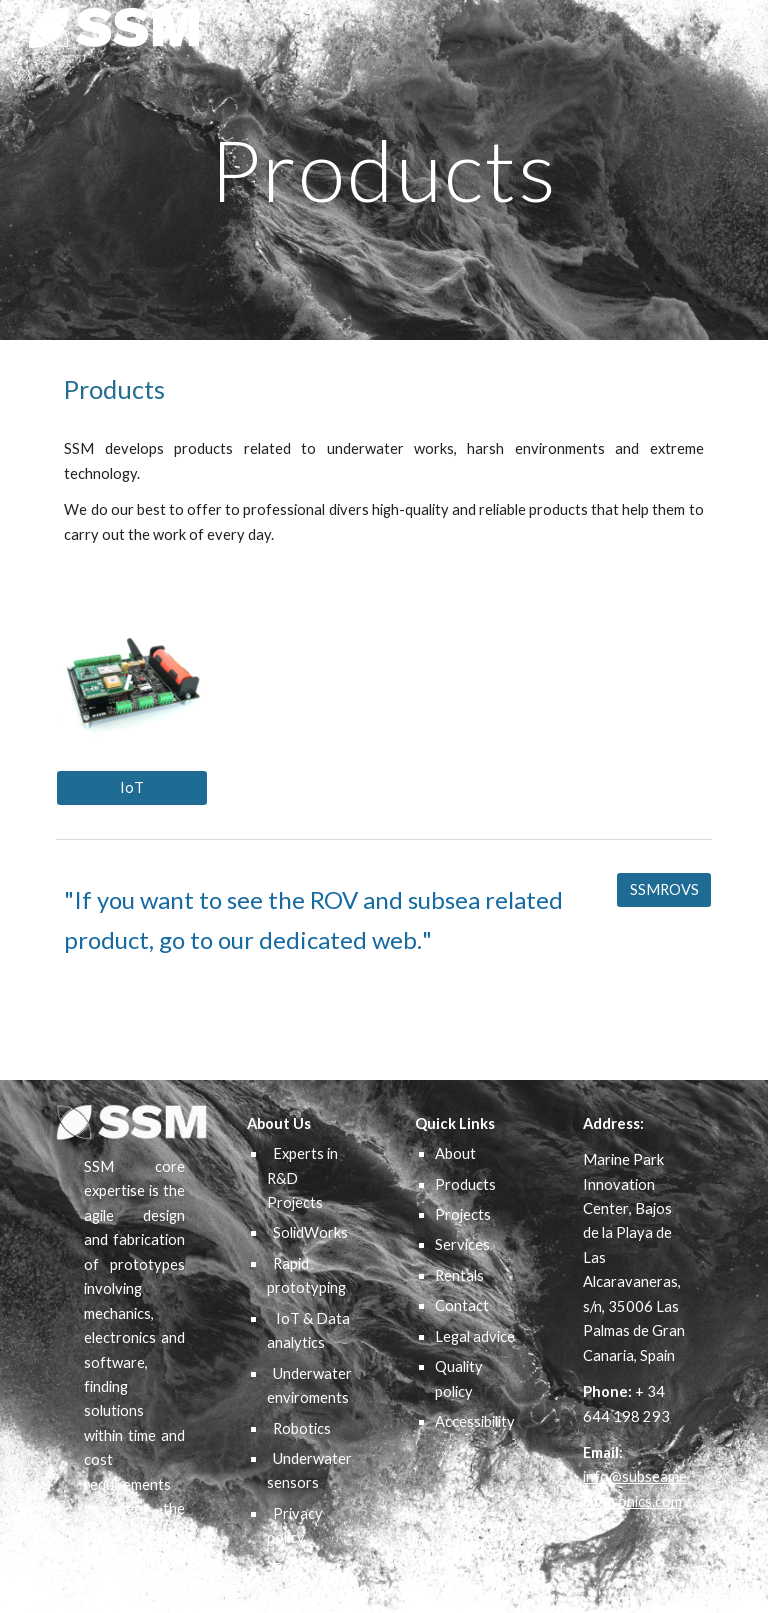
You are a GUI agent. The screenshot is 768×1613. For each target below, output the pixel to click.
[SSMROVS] (663, 889)
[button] (744, 28)
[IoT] (131, 787)
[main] (383, 169)
